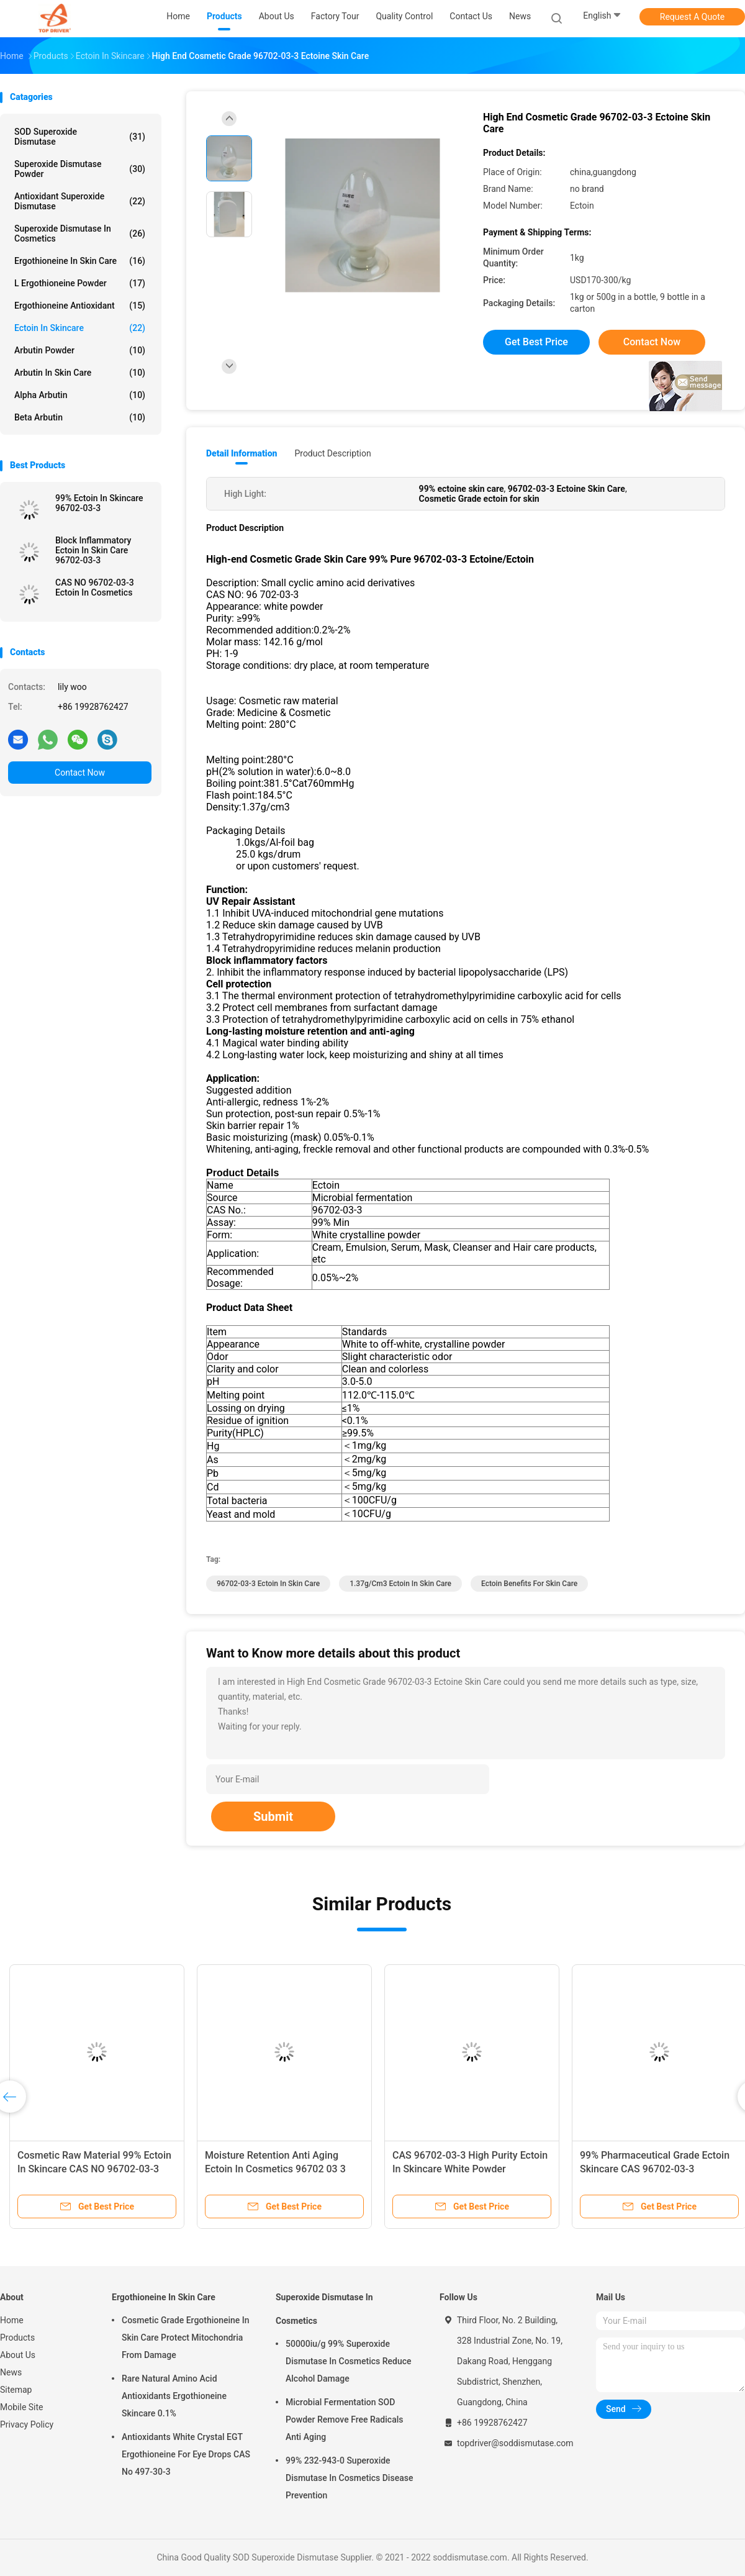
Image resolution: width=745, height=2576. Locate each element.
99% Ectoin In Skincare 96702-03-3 (99, 503)
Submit (273, 1816)
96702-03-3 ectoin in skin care (268, 1583)
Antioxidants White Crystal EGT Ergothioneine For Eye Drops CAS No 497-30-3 (186, 2454)
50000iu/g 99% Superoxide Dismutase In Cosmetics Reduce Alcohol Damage (349, 2361)
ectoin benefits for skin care (529, 1583)
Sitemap (16, 2390)
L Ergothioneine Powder (79, 283)
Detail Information (241, 453)
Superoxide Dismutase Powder (79, 169)
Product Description (332, 453)
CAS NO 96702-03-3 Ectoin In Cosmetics (94, 587)
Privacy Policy (26, 2424)
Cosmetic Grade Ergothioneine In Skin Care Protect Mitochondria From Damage (186, 2337)
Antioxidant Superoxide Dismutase (79, 201)
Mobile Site (21, 2407)
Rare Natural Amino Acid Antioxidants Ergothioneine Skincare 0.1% (174, 2396)
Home (12, 2320)
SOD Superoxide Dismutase (79, 137)
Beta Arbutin (79, 417)
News (11, 2372)
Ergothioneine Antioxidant (79, 305)
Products (17, 2337)
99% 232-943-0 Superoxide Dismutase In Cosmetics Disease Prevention (349, 2478)
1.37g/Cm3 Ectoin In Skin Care (400, 1583)
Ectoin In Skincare (79, 328)
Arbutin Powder (79, 350)
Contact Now (80, 773)
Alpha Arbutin (79, 395)
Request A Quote (692, 17)
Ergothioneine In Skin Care (79, 261)
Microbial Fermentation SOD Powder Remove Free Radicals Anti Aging (344, 2419)
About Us (17, 2355)
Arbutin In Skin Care (79, 372)
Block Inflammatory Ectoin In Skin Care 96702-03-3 (93, 550)
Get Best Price (536, 342)
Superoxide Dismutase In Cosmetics (79, 233)
